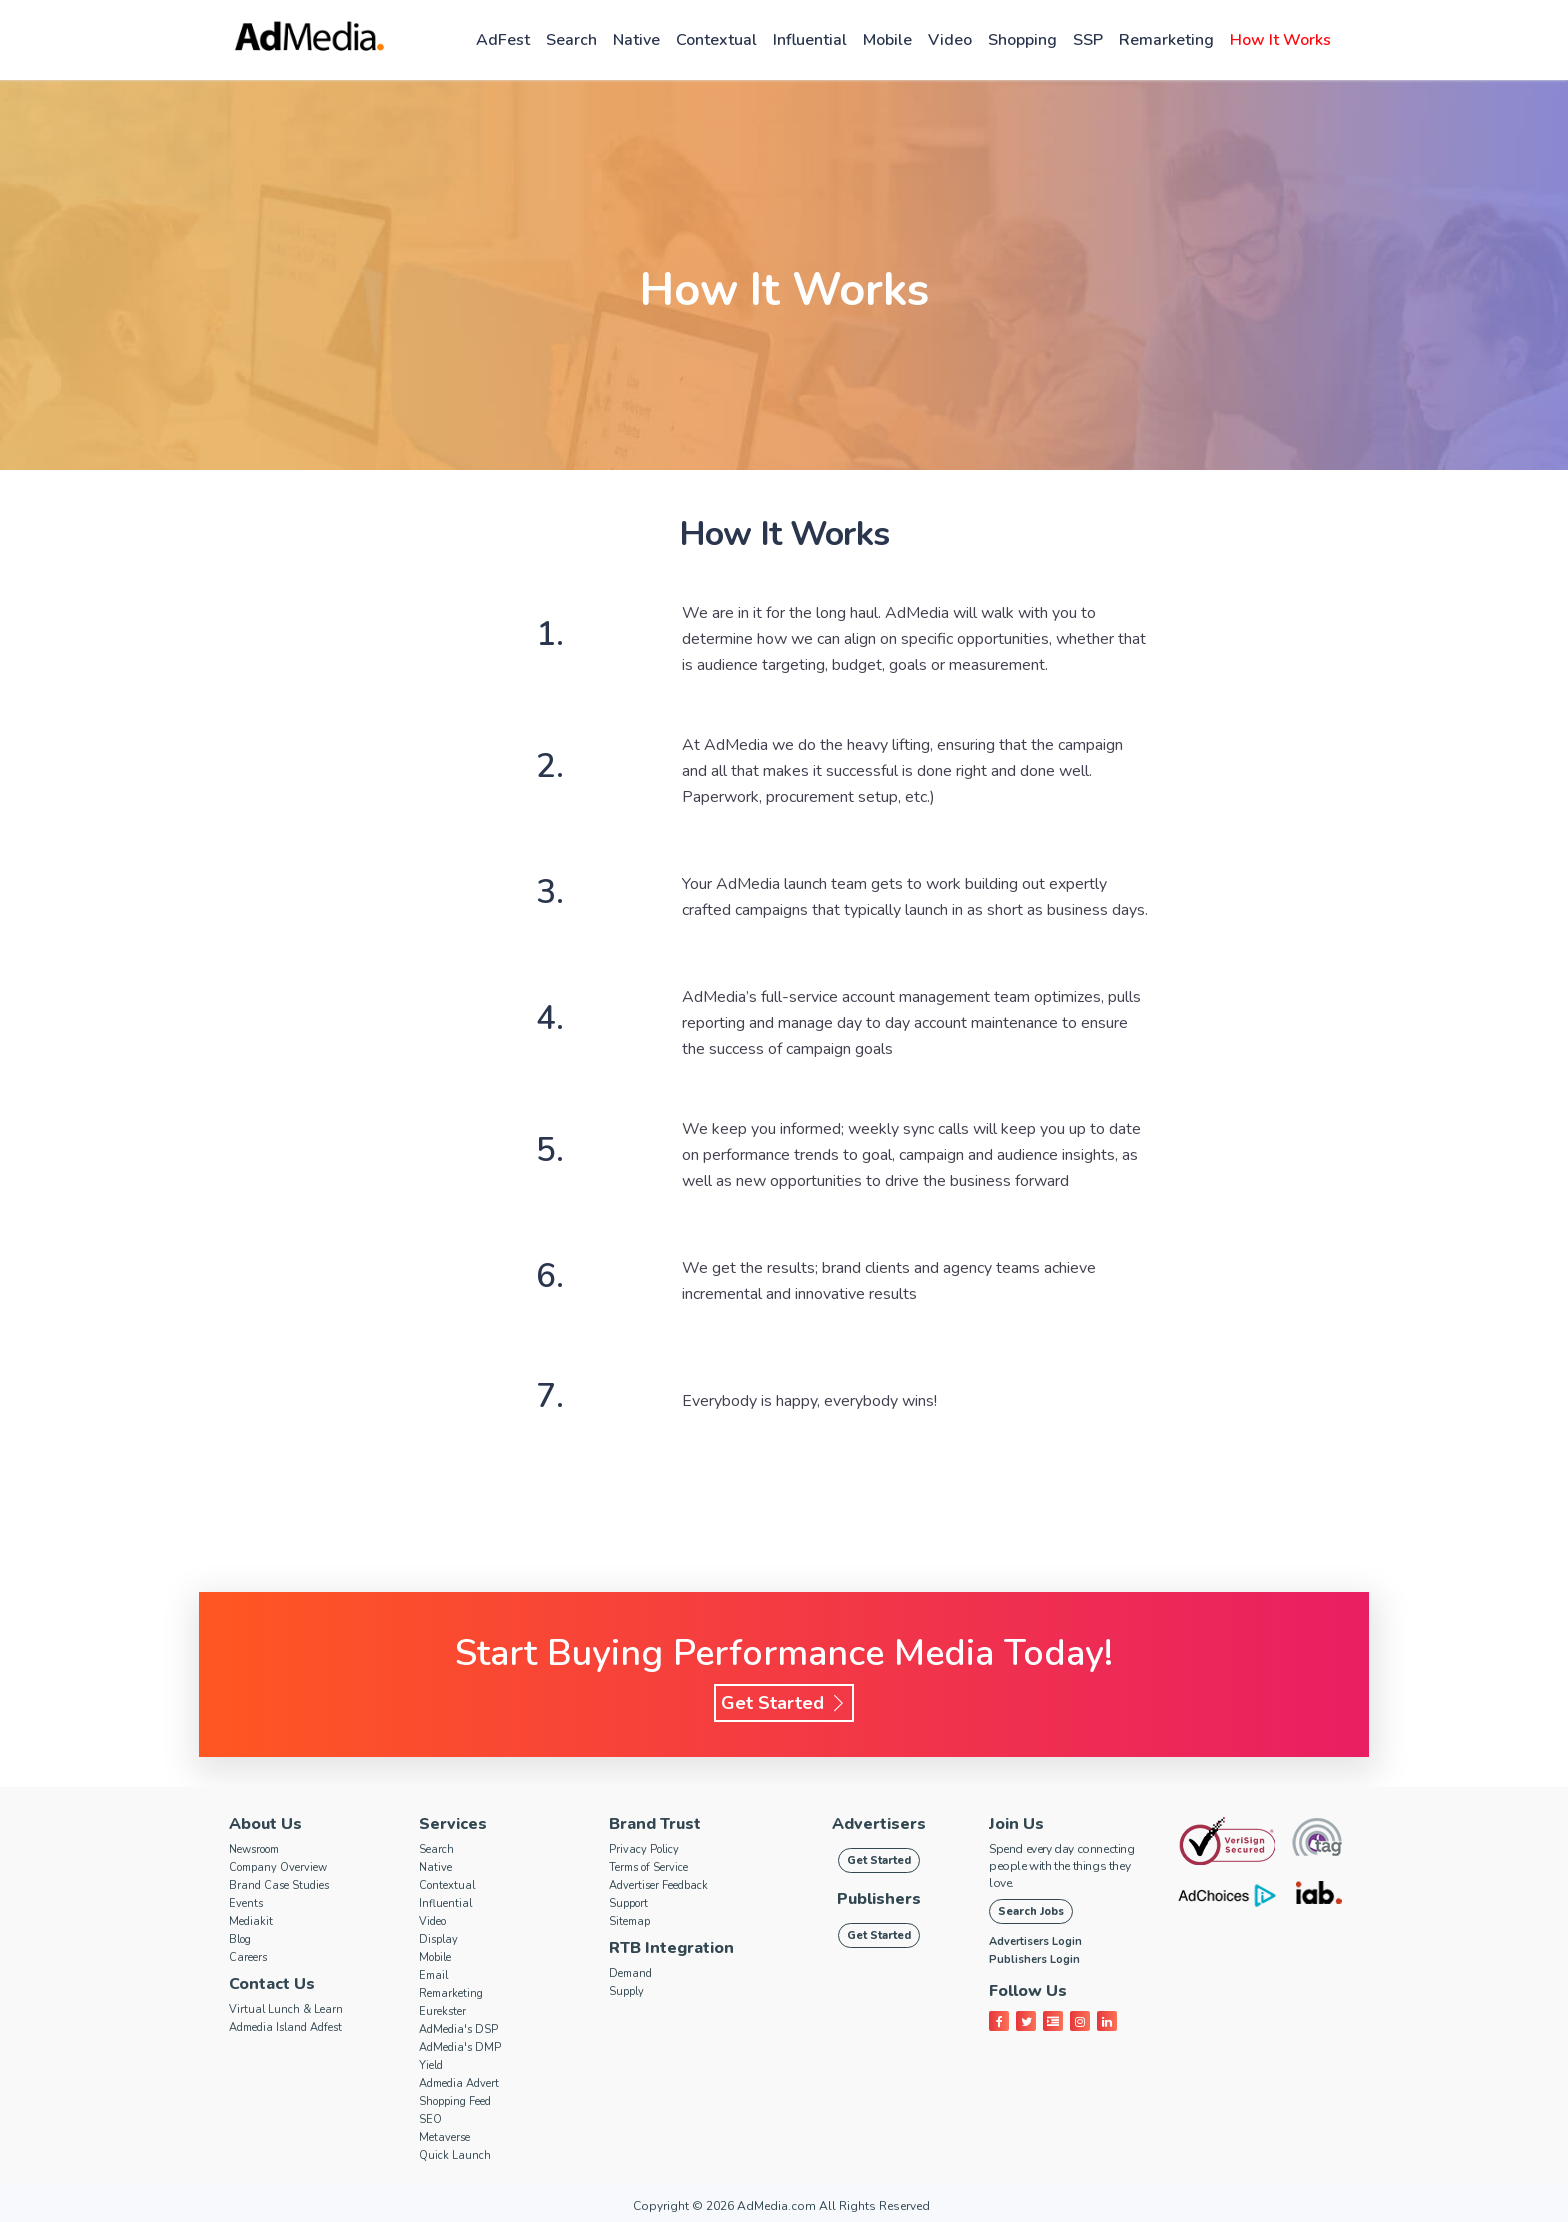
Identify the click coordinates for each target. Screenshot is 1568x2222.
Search (571, 40)
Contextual (716, 40)
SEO (430, 2119)
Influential (810, 40)
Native (636, 40)
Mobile (887, 40)
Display (438, 1939)
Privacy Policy (644, 1849)
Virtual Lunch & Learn (286, 2009)
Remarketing (1166, 40)
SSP (1088, 40)
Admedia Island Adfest (285, 2027)
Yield (431, 2065)
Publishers (879, 1899)
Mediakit (251, 1921)
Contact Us (272, 1984)
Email (433, 1975)
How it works (1280, 40)
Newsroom (254, 1849)
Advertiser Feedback (658, 1885)
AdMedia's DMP (460, 2047)
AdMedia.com (776, 2206)
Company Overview (278, 1867)
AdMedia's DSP (458, 2029)
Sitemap (629, 1921)
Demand (630, 1973)
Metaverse (444, 2137)
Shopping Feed (455, 2101)
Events (246, 1903)
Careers (248, 1957)
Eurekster (442, 2011)
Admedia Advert (459, 2083)
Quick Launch (455, 2155)
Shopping (1022, 40)
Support (628, 1903)
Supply (626, 1991)
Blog (240, 1939)
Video (950, 40)
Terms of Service (648, 1867)
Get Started (784, 1703)
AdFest (503, 40)
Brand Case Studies (279, 1885)
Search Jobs (1031, 1911)
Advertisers (879, 1824)
